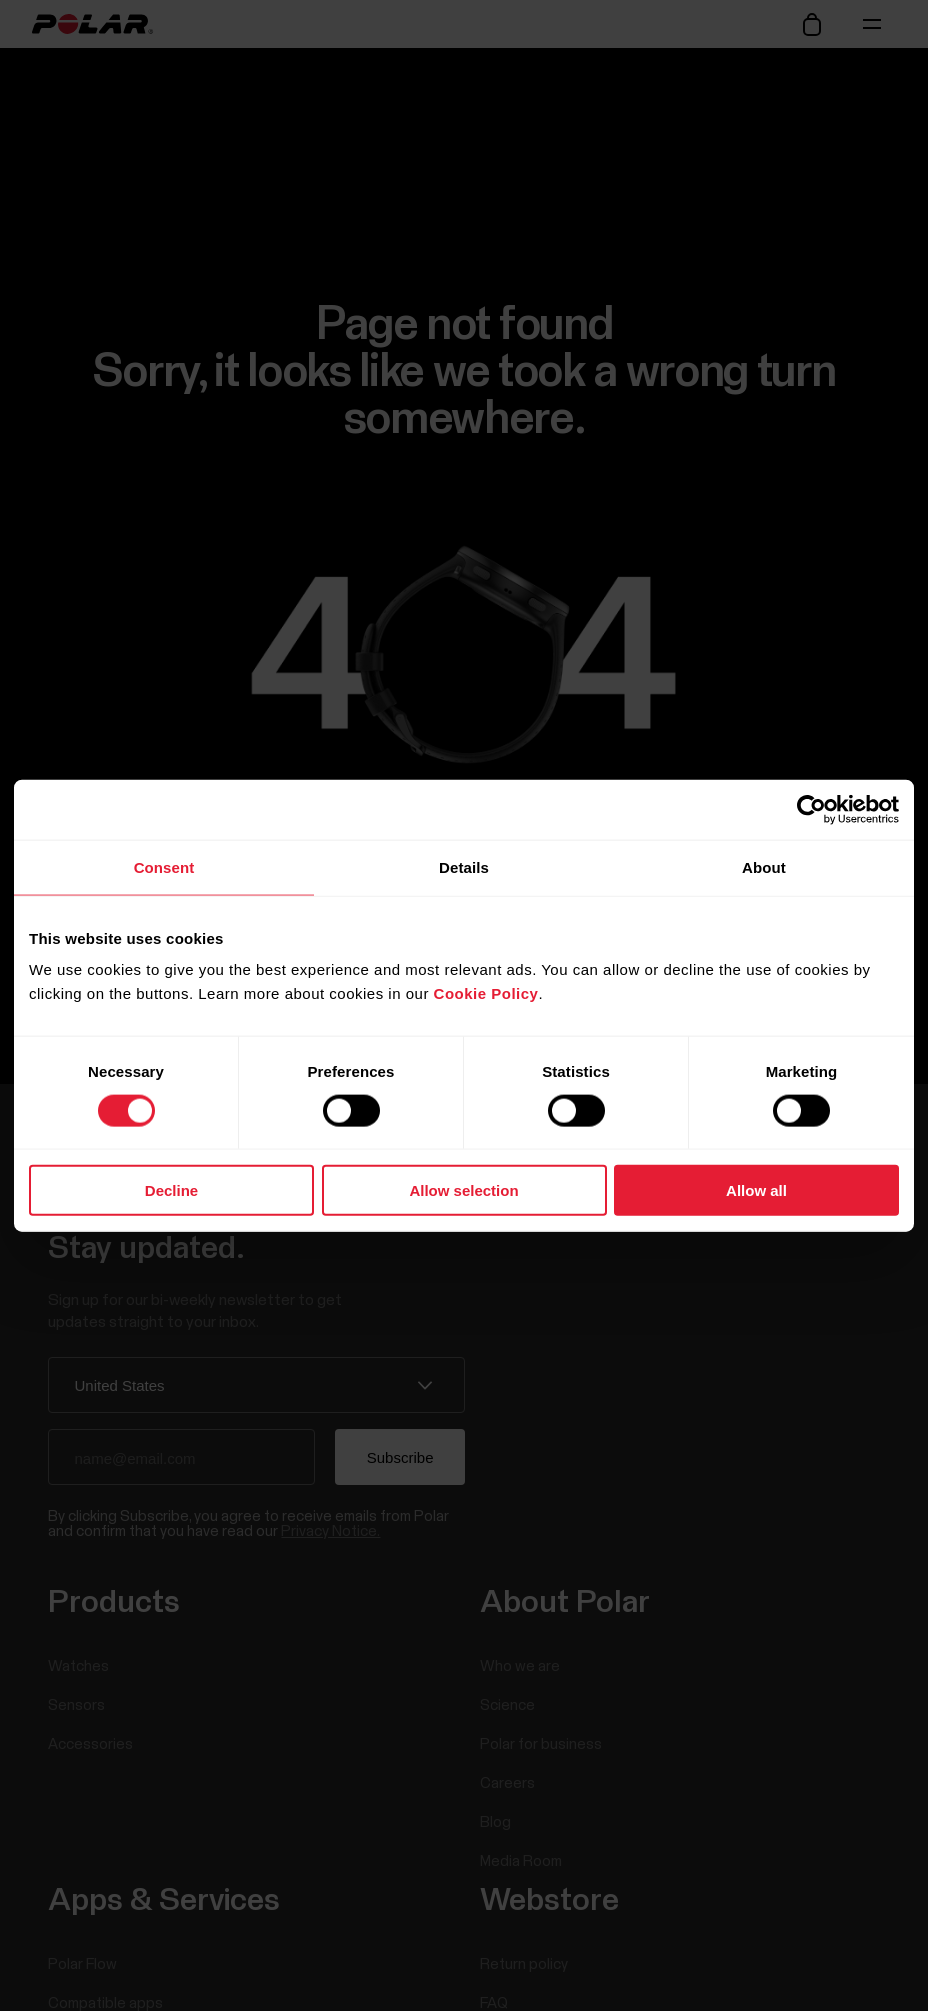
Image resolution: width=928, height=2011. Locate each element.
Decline (171, 1190)
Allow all (756, 1190)
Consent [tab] (164, 866)
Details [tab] (464, 866)
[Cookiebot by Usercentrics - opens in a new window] (811, 809)
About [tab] (764, 866)
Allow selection (463, 1190)
